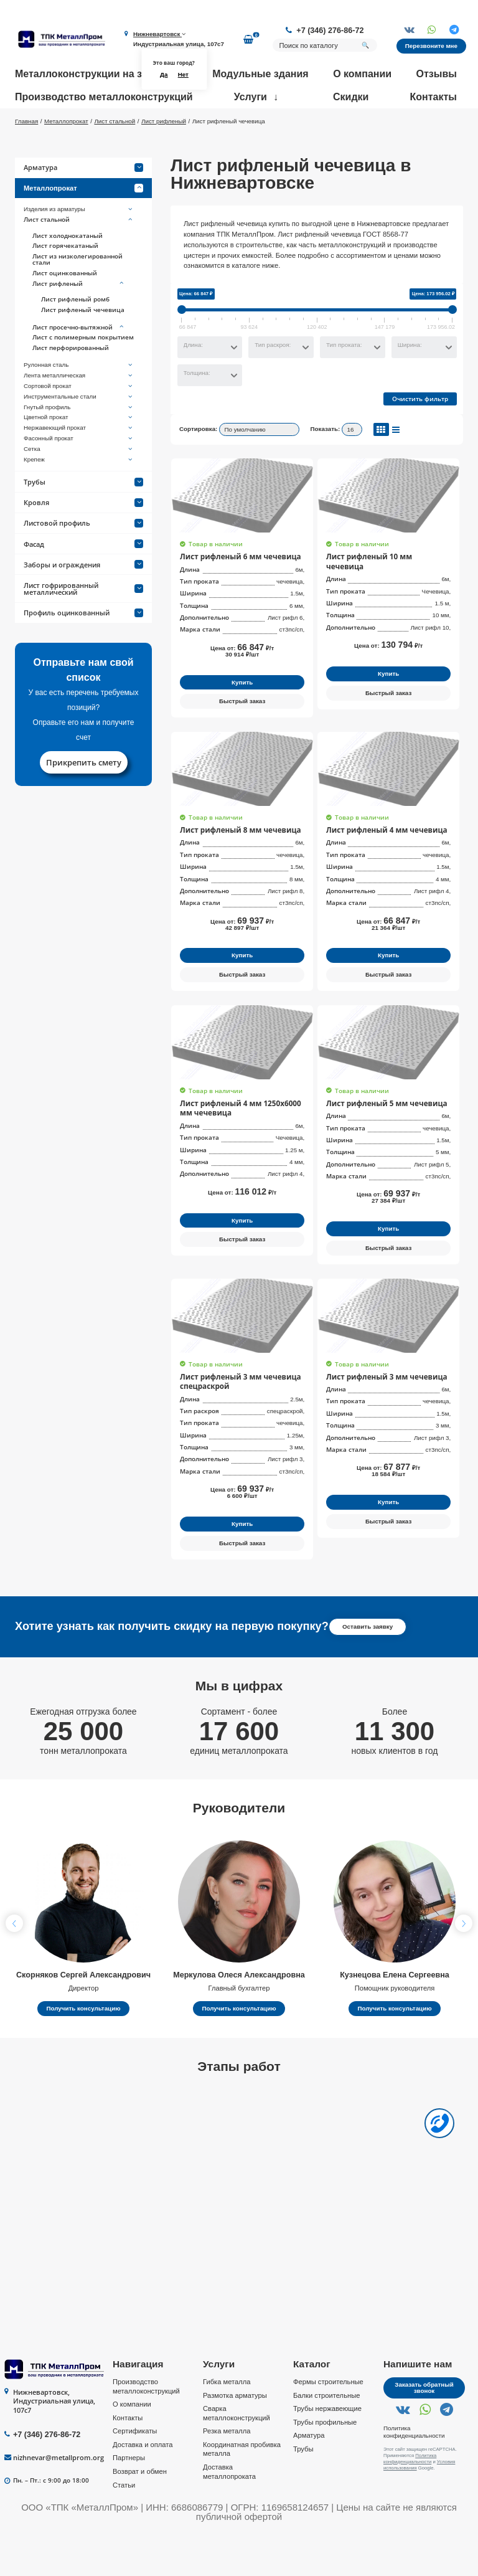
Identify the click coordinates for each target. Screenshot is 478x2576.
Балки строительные (326, 2437)
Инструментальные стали (79, 433)
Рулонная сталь (79, 401)
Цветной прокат (79, 454)
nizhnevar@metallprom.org (58, 2499)
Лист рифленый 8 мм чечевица (234, 865)
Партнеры (129, 2500)
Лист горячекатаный (65, 282)
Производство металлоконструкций (104, 97)
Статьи (124, 2527)
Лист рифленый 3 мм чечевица (380, 1419)
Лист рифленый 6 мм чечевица (234, 592)
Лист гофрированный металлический (83, 625)
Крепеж (79, 495)
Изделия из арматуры (79, 245)
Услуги (250, 97)
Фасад (83, 580)
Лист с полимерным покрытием (83, 374)
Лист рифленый (79, 320)
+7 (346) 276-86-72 (329, 30)
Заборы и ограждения (83, 600)
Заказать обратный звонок (424, 2429)
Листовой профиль (83, 559)
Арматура (83, 204)
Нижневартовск (159, 34)
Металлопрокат (83, 224)
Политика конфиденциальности (413, 2473)
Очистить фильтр (420, 435)
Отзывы (436, 74)
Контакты (433, 97)
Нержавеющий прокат (79, 464)
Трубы (83, 518)
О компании (362, 74)
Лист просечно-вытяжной (79, 363)
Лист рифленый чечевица (82, 346)
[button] (463, 1965)
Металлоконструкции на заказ (89, 74)
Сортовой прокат (79, 422)
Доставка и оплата (143, 2486)
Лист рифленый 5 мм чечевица (380, 1138)
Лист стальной (79, 256)
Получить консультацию (83, 2050)
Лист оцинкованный (64, 309)
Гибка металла (227, 2424)
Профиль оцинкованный (83, 649)
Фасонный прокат (79, 474)
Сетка (79, 485)
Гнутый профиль (79, 443)
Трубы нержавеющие (327, 2451)
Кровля (83, 538)
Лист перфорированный (70, 384)
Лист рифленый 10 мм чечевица (382, 592)
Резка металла (227, 2473)
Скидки (350, 97)
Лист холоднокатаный (67, 272)
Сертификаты (135, 2473)
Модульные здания (260, 74)
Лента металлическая (79, 411)
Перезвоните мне (431, 45)
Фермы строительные (328, 2424)
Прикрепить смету (83, 798)
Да (163, 74)
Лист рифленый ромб (75, 336)
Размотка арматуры (235, 2437)
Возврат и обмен (140, 2513)
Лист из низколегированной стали (77, 295)
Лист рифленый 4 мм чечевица (380, 865)
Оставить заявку (367, 1668)
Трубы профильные (325, 2464)
